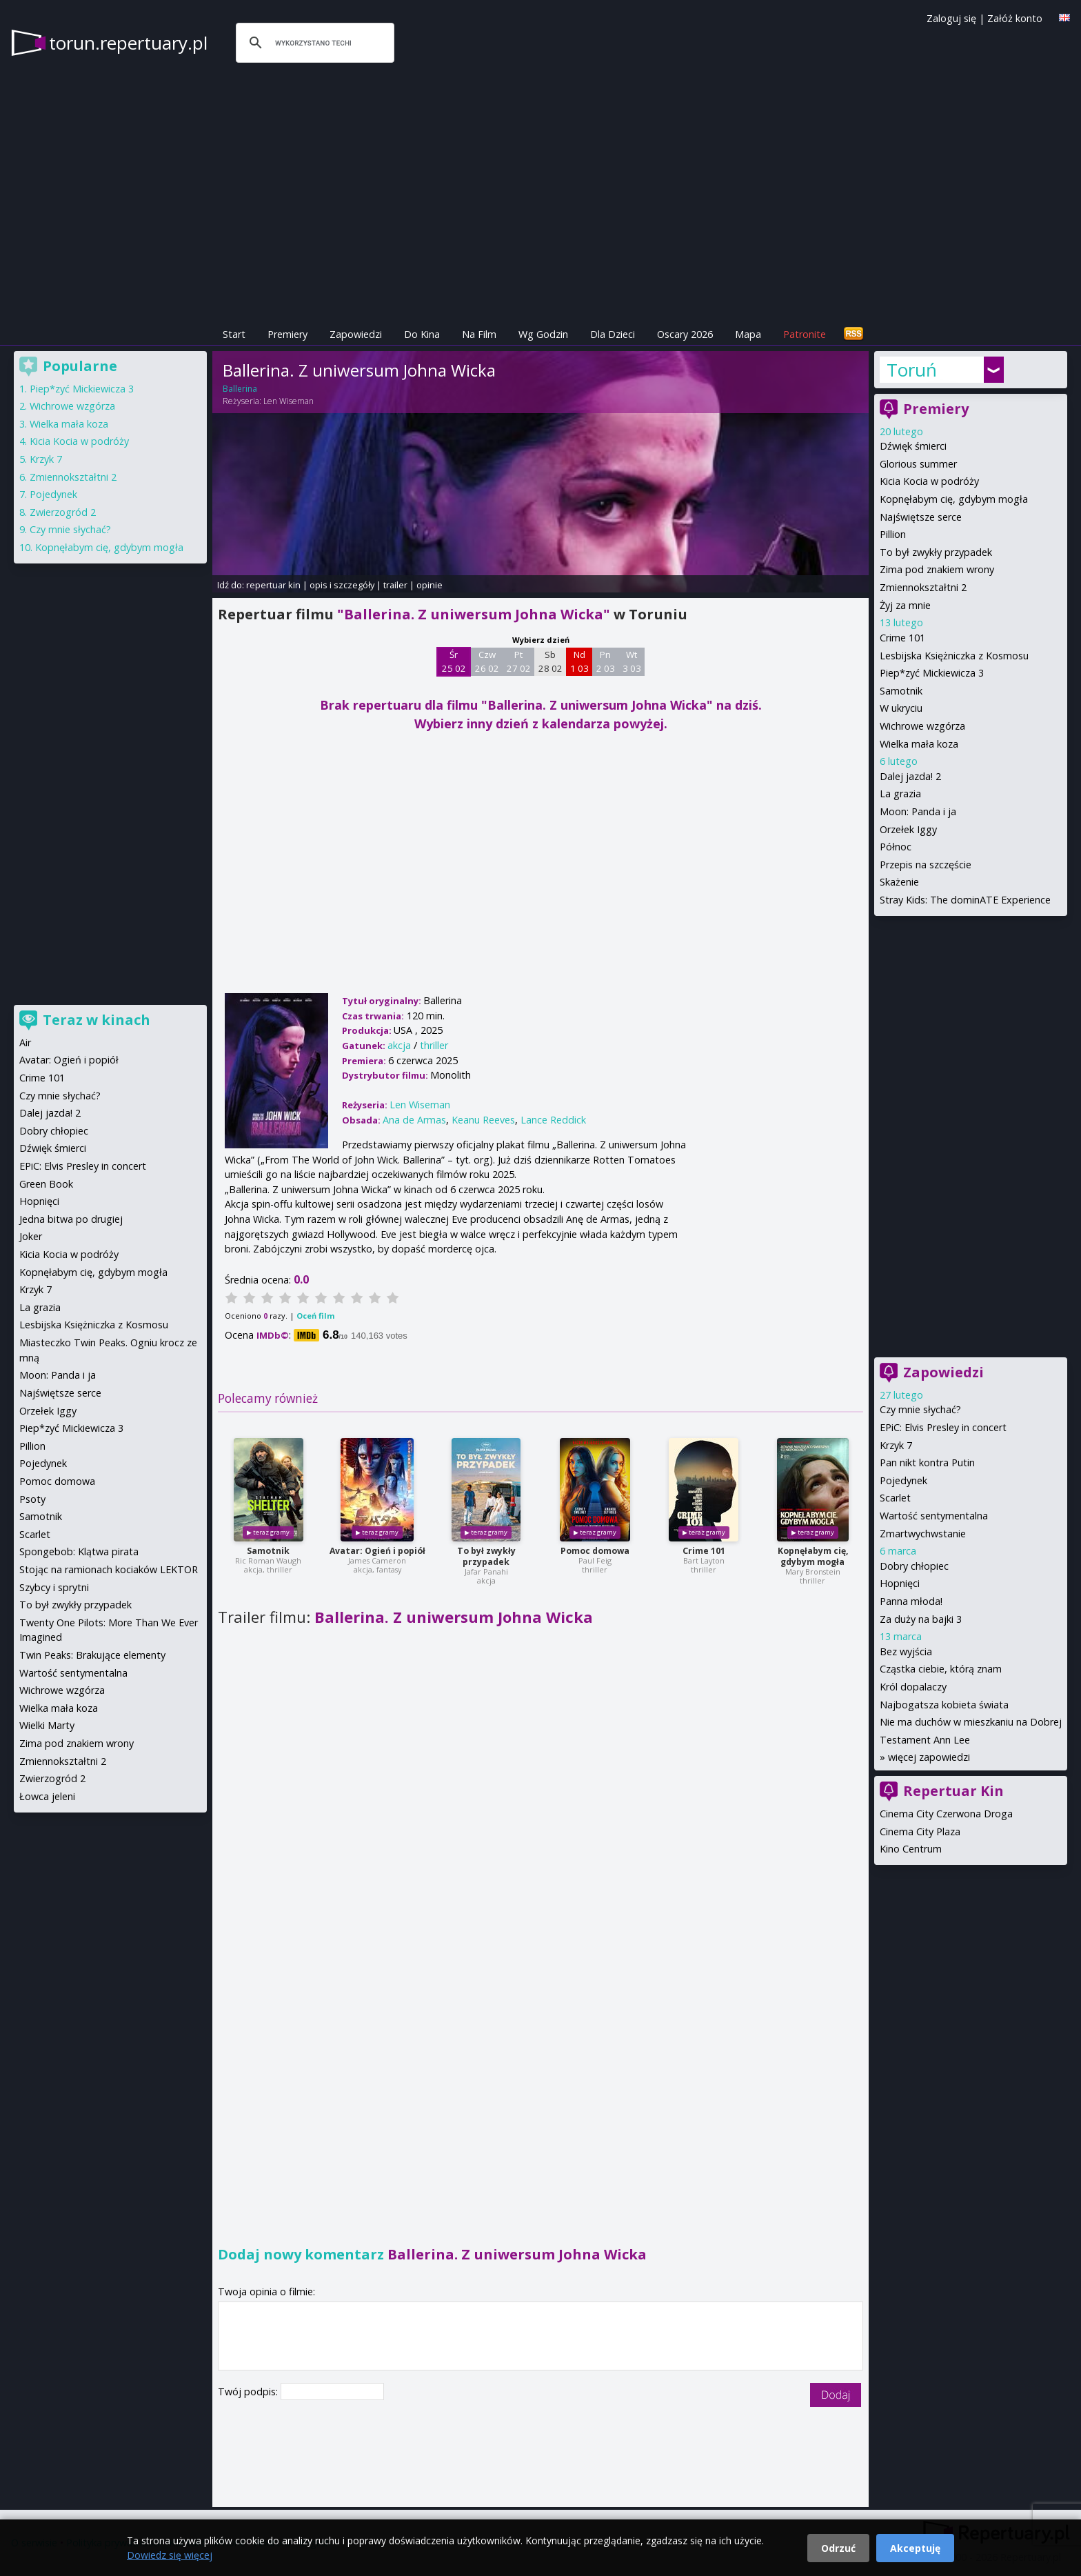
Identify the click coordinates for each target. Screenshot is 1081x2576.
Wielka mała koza (919, 743)
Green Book (46, 1183)
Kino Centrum (911, 1848)
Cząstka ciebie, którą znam (941, 1668)
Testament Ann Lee (925, 1739)
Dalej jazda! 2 (910, 776)
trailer (395, 585)
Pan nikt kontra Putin (927, 1462)
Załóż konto (1014, 18)
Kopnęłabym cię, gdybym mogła (813, 1556)
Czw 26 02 (487, 661)
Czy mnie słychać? (920, 1409)
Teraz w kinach (96, 1019)
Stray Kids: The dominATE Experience (965, 899)
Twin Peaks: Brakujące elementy (92, 1654)
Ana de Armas (414, 1119)
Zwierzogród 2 (63, 512)
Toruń (912, 369)
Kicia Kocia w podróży (929, 481)
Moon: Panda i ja (918, 811)
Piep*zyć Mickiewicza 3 (932, 672)
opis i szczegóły (342, 585)
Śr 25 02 (454, 661)
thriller (434, 1045)
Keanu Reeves (483, 1119)
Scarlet (895, 1497)
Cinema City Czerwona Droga (946, 1813)
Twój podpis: (249, 2391)
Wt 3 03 (632, 661)
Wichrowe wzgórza (922, 725)
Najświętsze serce (921, 516)
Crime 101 (704, 1551)
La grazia (900, 793)
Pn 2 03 (605, 661)
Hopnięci (900, 1583)
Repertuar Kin (953, 1790)
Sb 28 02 (550, 661)
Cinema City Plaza (920, 1831)
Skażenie (899, 881)
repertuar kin (273, 585)
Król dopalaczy (913, 1686)
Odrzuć (838, 2548)
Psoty (32, 1499)
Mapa (748, 334)
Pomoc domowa (594, 1551)
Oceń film (315, 1315)
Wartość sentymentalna (934, 1515)
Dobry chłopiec (914, 1565)
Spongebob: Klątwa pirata (79, 1551)
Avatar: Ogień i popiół (377, 1551)
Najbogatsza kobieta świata (944, 1704)
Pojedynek (903, 1480)
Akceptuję (915, 2548)
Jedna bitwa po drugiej (71, 1219)
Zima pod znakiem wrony (937, 569)
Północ (895, 846)
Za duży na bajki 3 (921, 1619)
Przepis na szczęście (925, 864)
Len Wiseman (288, 401)
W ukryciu (901, 708)
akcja (399, 1045)
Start (234, 334)
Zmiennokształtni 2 (923, 587)
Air (25, 1042)
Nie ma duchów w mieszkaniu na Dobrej (971, 1721)
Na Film (479, 334)
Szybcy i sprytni (54, 1587)
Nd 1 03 (579, 661)
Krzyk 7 (896, 1445)
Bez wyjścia (906, 1651)
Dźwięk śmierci (913, 445)
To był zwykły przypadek (486, 1556)
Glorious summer (918, 463)
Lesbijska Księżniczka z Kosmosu (954, 655)
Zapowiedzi (356, 334)
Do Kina (422, 334)
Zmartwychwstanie (923, 1533)
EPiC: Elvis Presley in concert (943, 1427)
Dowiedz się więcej (169, 2555)
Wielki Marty (46, 1725)
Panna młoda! (911, 1601)
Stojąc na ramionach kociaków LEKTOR (108, 1569)
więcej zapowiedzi (929, 1757)
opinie (429, 585)
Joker (30, 1236)
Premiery (287, 334)
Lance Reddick (553, 1119)
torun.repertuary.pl (128, 42)
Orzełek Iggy (908, 829)
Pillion (893, 534)
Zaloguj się (951, 18)
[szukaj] (313, 42)
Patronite (804, 334)
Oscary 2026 (685, 334)
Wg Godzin (543, 334)
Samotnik (268, 1551)
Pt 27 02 (519, 661)
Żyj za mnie (905, 605)
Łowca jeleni (47, 1796)
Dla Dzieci (612, 334)
